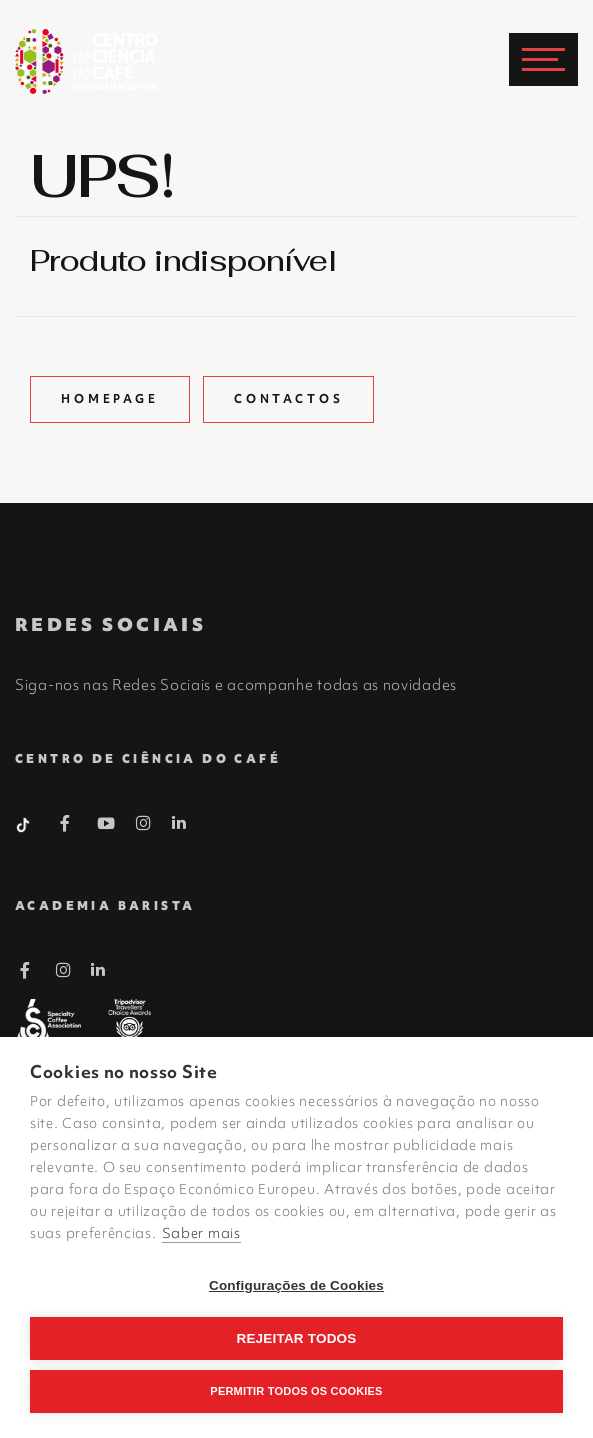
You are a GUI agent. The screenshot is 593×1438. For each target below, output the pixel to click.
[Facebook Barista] (65, 827)
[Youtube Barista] (106, 827)
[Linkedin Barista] (179, 823)
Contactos (289, 399)
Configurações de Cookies (296, 1285)
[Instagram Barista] (144, 824)
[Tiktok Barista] (25, 823)
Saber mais (201, 1233)
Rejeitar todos (296, 1338)
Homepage (110, 399)
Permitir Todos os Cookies (296, 1391)
